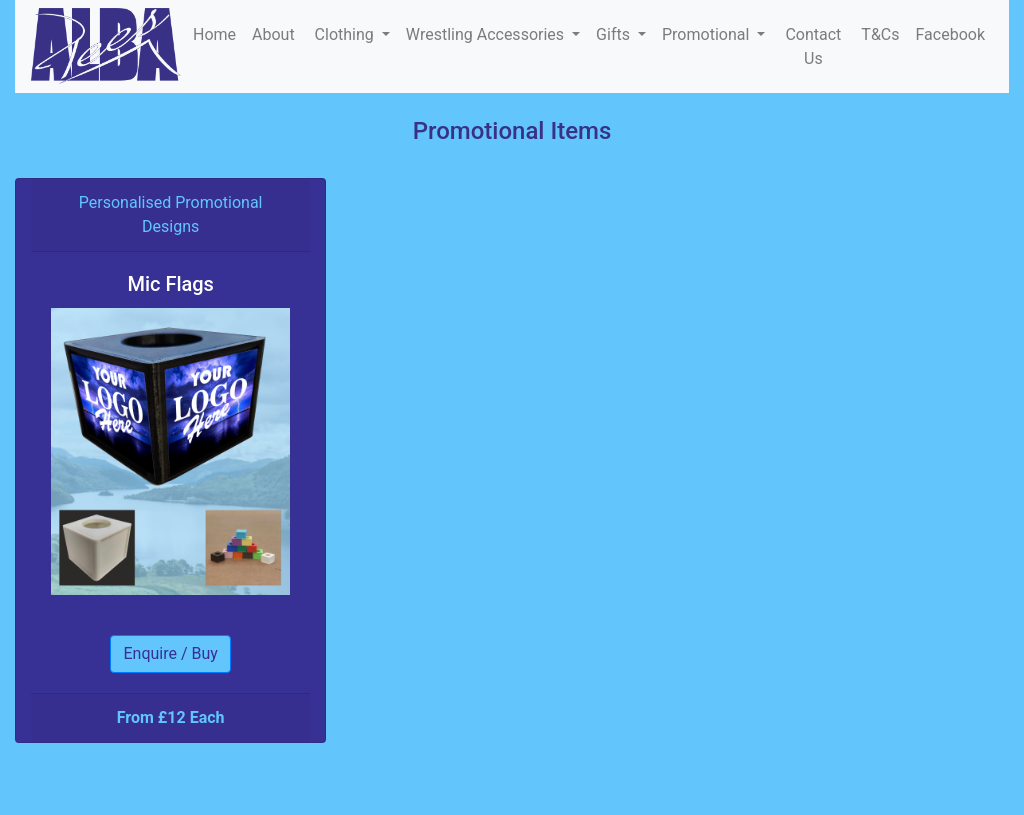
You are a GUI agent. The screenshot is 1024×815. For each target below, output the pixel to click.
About (275, 34)
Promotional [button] (707, 34)
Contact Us (813, 46)
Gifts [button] (615, 34)
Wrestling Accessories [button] (487, 34)
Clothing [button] (346, 34)
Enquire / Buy (170, 653)
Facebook (950, 34)
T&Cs (880, 34)
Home (214, 34)
